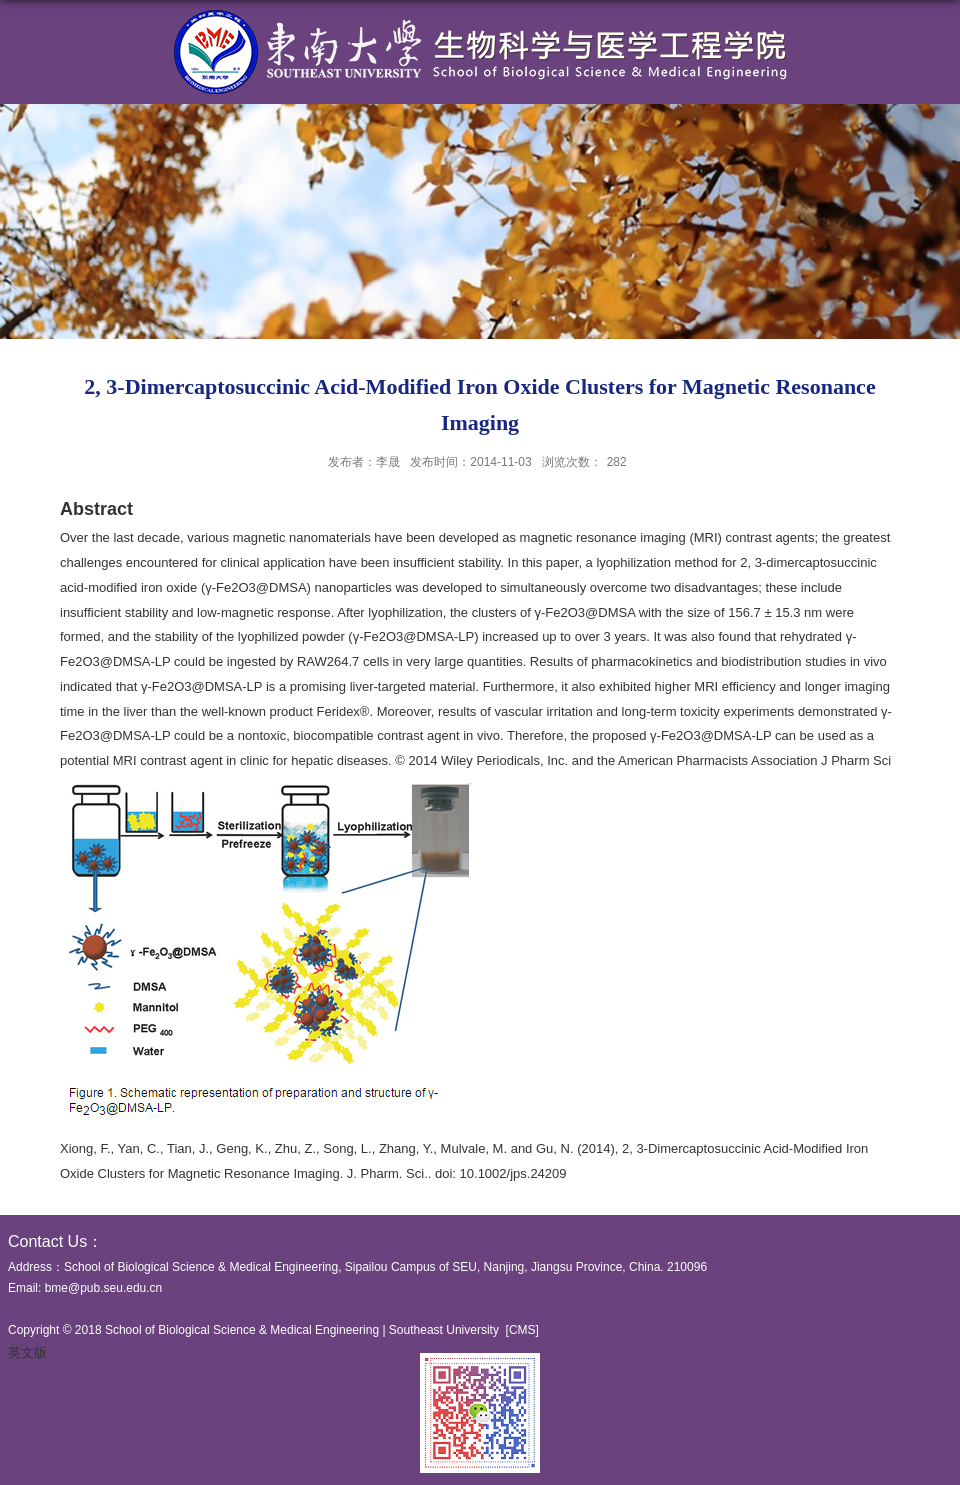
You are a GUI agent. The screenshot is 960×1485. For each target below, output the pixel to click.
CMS (522, 1330)
